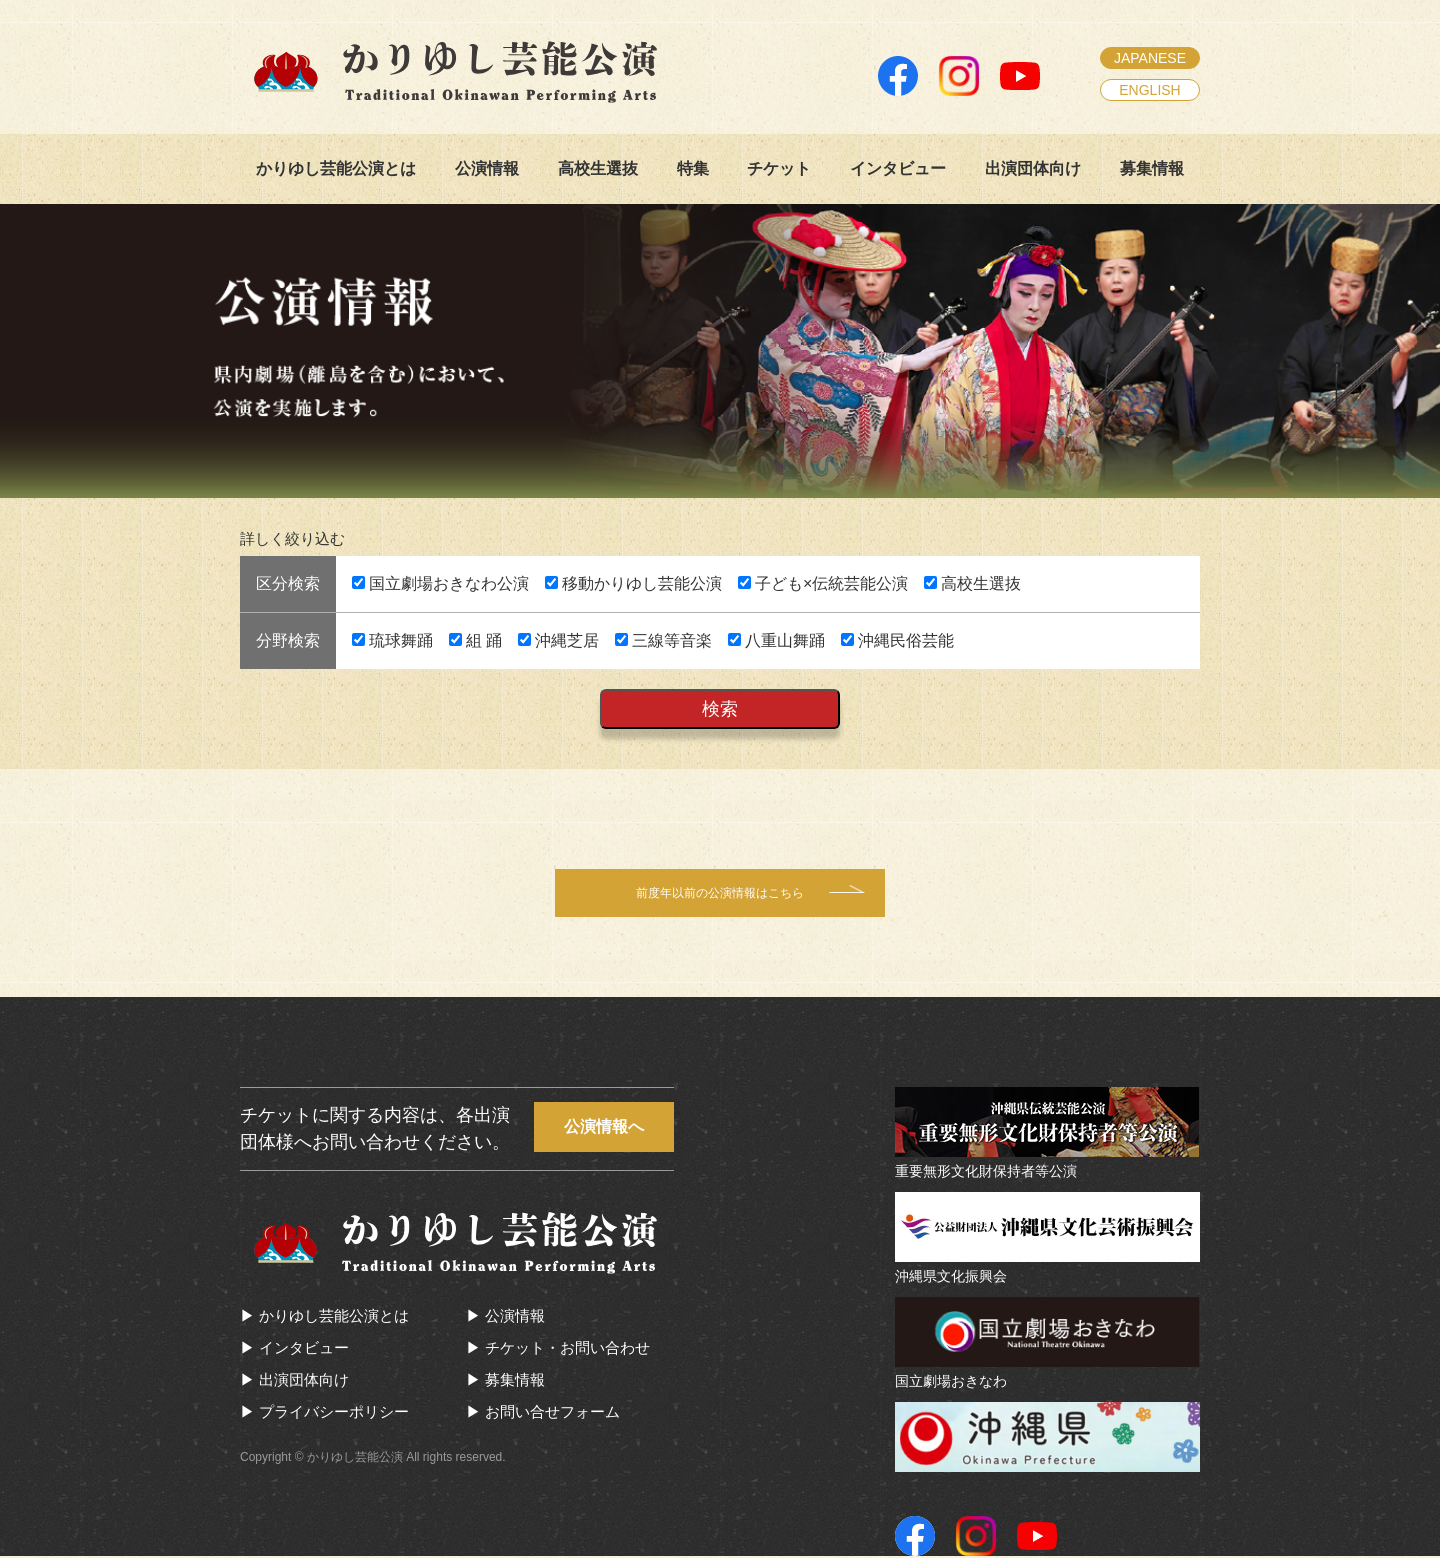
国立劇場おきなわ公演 (440, 583)
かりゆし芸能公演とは (336, 168)
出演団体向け (1033, 168)
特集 (693, 168)
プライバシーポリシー (340, 1413)
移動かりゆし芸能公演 (633, 583)
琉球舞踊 (392, 640)
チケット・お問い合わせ (574, 1349)
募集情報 (1152, 168)
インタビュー (898, 168)
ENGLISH (1149, 90)
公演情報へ (604, 1128)
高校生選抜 (598, 168)
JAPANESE (1150, 58)
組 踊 (475, 640)
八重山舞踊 (776, 640)
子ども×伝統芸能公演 (823, 583)
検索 (720, 709)
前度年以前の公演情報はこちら (720, 893)
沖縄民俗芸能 (897, 640)
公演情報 (487, 168)
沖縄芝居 (558, 640)
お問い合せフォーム (558, 1413)
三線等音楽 (663, 640)
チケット (779, 168)
